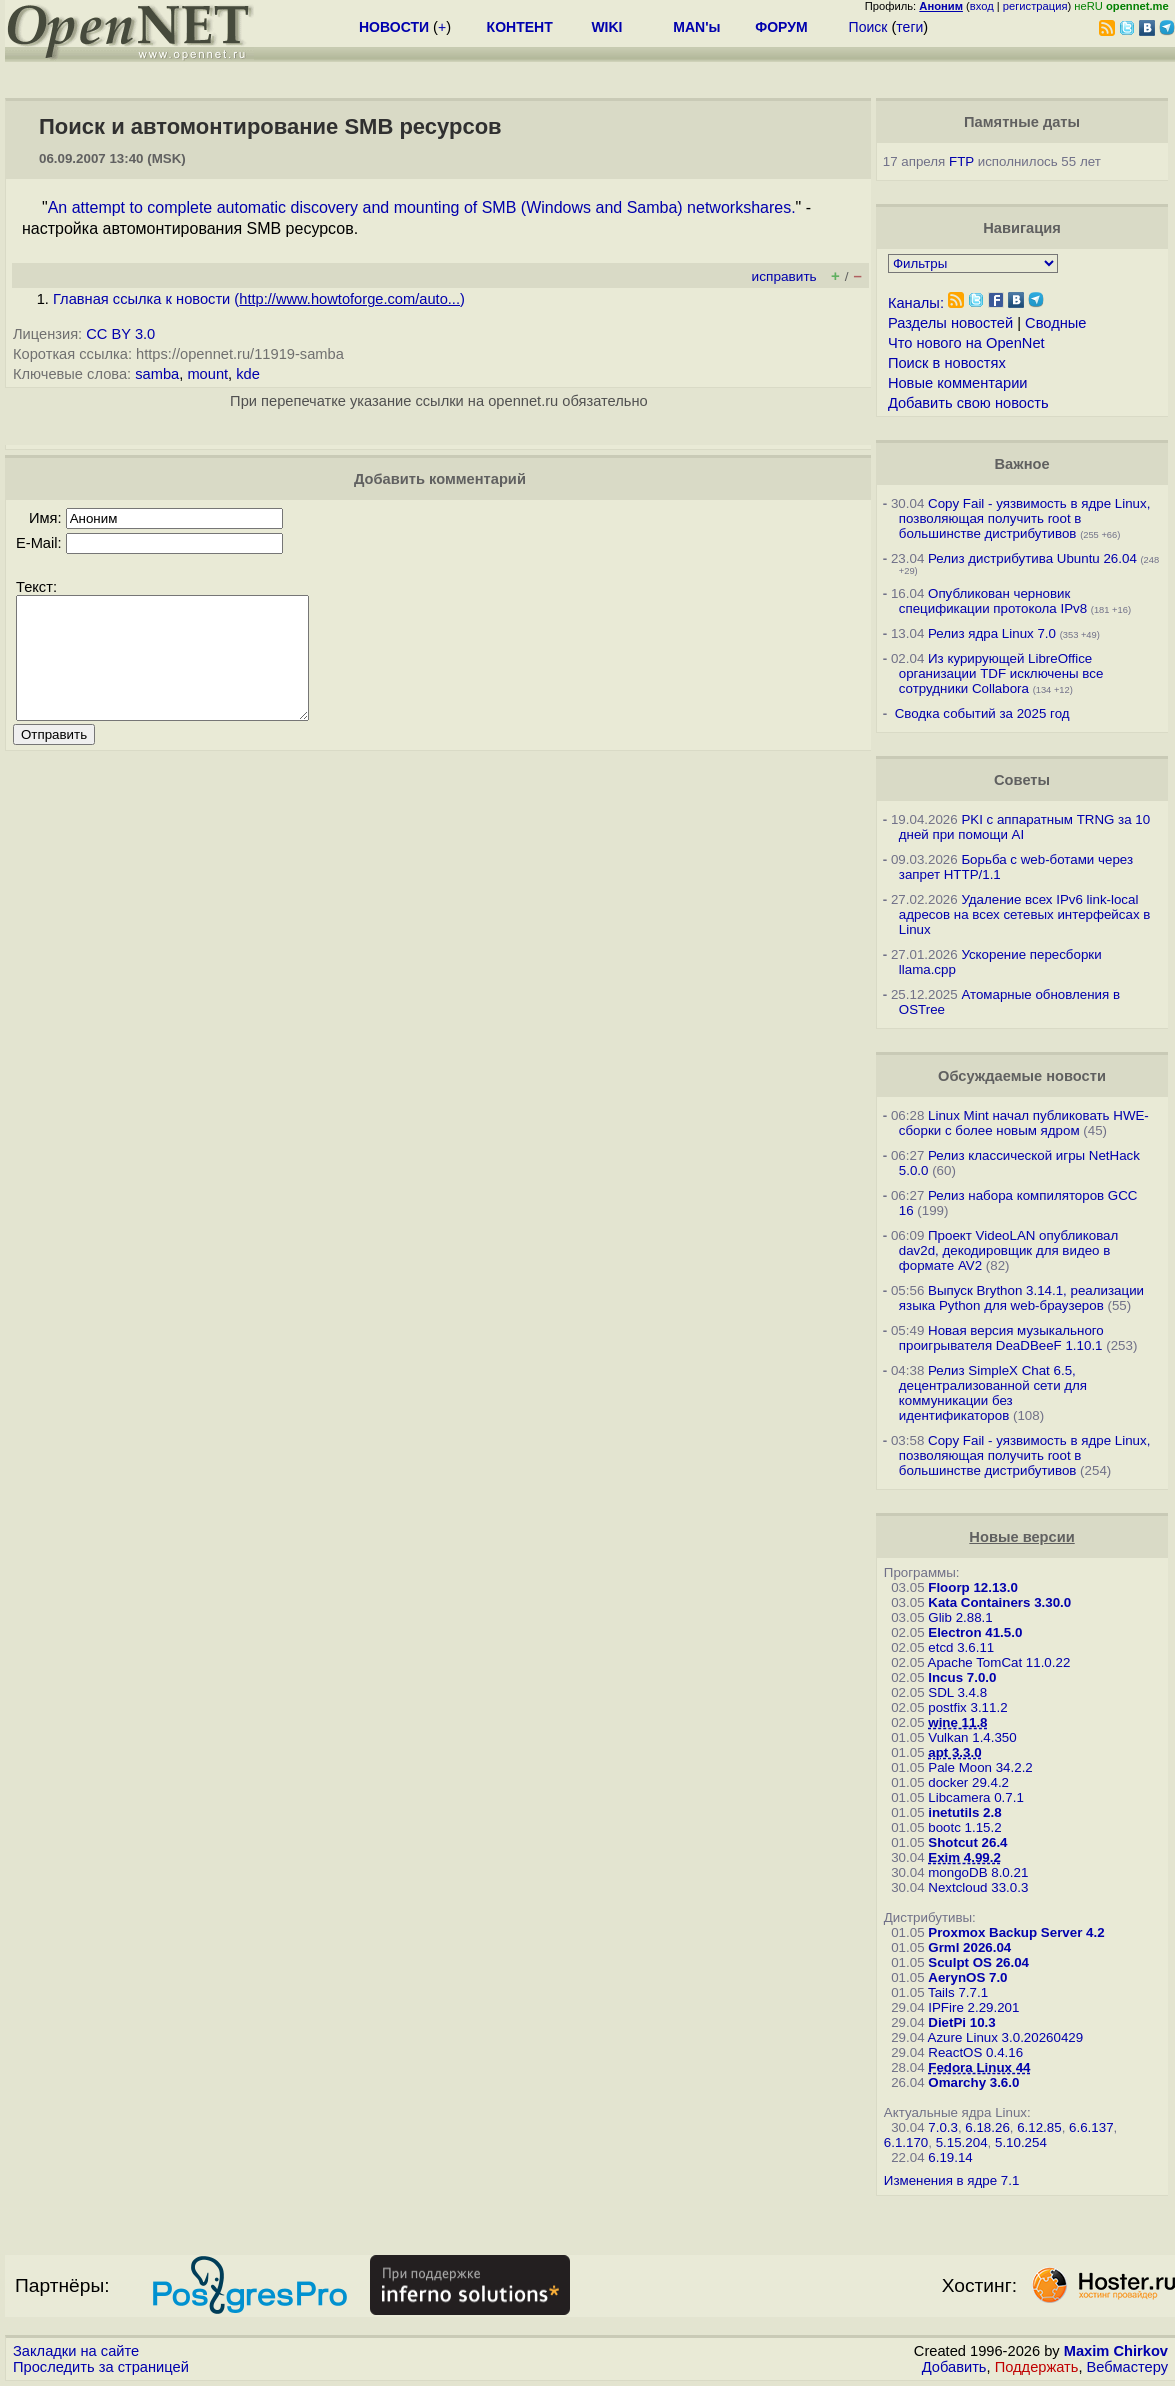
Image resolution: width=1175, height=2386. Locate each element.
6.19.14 (950, 2157)
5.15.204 (962, 2142)
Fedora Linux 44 (979, 2067)
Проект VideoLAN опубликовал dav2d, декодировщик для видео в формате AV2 (1009, 1250)
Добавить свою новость (968, 403)
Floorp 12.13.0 (973, 1587)
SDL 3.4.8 (957, 1692)
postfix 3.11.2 (967, 1707)
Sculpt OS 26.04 (978, 1962)
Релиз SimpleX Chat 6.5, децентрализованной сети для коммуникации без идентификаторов (993, 1393)
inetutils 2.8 (964, 1812)
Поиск (868, 27)
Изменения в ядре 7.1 (952, 2180)
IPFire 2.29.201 (973, 2007)
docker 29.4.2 (968, 1782)
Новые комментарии (958, 383)
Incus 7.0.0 (962, 1677)
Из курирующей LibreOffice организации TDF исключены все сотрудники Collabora (1001, 673)
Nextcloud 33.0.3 (978, 1887)
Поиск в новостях (947, 363)
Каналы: (916, 303)
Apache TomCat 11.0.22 (999, 1662)
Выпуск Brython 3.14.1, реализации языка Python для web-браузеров (1021, 1298)
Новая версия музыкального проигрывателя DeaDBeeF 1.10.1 (1001, 1338)
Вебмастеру (1127, 2367)
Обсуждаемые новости (1022, 1076)
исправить (784, 276)
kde (248, 374)
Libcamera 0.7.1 (976, 1797)
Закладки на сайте (76, 2351)
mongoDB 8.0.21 (978, 1872)
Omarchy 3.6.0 (973, 2082)
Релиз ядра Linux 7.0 (992, 633)
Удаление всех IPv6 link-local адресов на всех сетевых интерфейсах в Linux (1025, 914)
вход (982, 6)
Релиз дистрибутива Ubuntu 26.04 (1032, 558)
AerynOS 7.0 (967, 1977)
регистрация (1035, 6)
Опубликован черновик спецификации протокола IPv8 (993, 601)
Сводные (1055, 323)
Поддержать (1037, 2367)
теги (909, 27)
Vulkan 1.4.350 (972, 1737)
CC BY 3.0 (120, 334)
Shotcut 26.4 (967, 1842)
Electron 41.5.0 (975, 1632)
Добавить (954, 2367)
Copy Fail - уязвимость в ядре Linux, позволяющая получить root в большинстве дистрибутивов (1025, 518)
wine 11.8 (957, 1722)
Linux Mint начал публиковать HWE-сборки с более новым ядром (1024, 1123)
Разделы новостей (950, 323)
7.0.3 (943, 2127)
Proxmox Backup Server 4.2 (1016, 1932)
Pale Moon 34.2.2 (980, 1767)
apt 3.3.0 (954, 1752)
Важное (1022, 464)
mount (207, 374)
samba (157, 374)
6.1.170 (906, 2142)
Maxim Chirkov (1116, 2351)
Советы (1022, 780)
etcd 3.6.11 (961, 1647)
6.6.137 (1091, 2127)
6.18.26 (987, 2127)
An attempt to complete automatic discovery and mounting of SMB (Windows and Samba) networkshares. (422, 207)
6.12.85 (1039, 2127)
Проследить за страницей (101, 2367)
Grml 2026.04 (969, 1947)
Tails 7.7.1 (958, 1992)
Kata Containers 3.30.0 (999, 1602)
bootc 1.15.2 (964, 1827)
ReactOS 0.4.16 (975, 2052)
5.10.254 (1021, 2142)
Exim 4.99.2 (964, 1857)
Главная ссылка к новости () (259, 299)
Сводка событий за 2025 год (982, 713)
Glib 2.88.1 (960, 1617)
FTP (961, 161)
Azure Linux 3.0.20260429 (1006, 2037)
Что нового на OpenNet (966, 343)
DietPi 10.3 (961, 2022)
